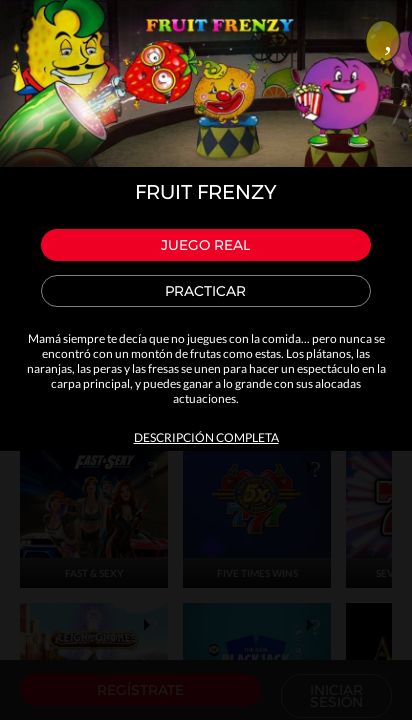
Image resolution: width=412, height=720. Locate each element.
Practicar (205, 291)
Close (388, 36)
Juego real (205, 245)
